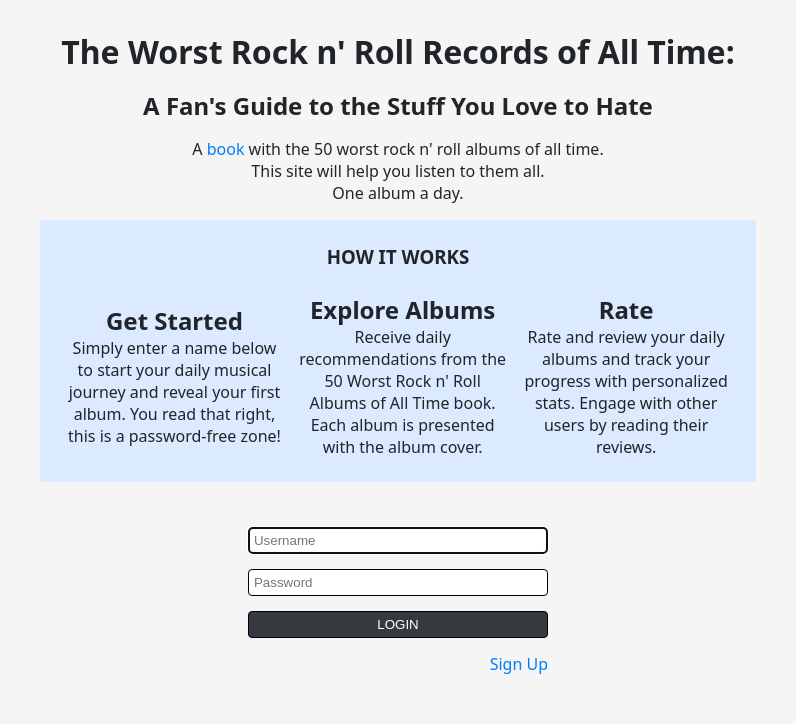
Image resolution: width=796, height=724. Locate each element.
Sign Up (519, 664)
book (226, 149)
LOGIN (397, 624)
